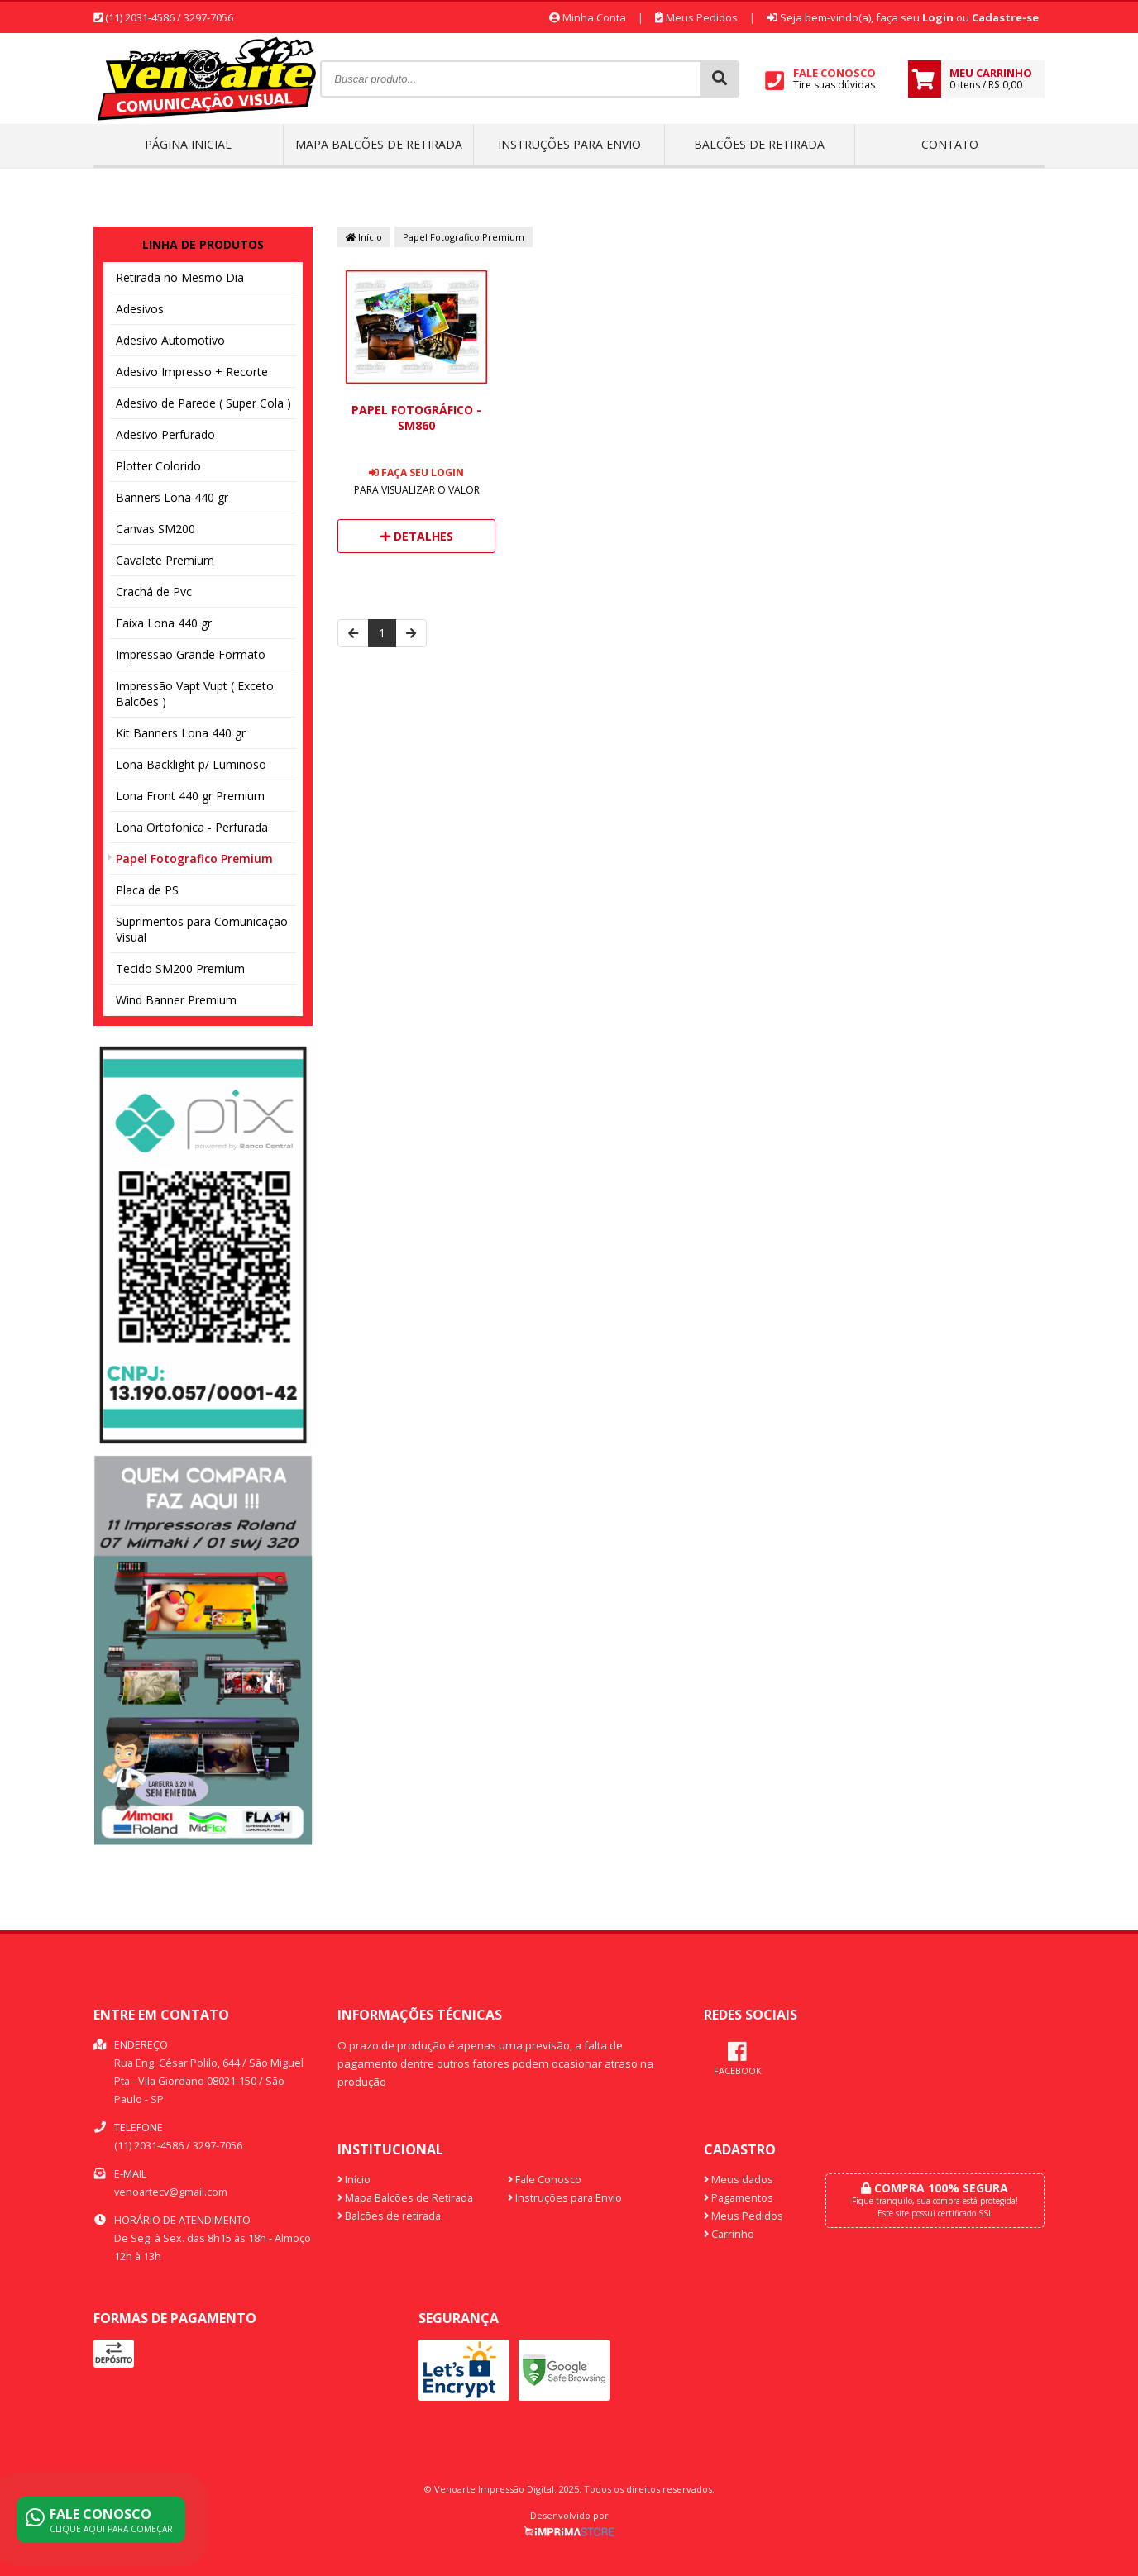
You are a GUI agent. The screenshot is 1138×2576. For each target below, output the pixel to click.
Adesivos (140, 309)
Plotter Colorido (158, 466)
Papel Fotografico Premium (194, 858)
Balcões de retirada (759, 144)
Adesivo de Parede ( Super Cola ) (203, 403)
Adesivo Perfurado (165, 434)
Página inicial (188, 144)
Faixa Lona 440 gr (164, 623)
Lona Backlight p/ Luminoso (191, 764)
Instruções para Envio (569, 144)
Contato (949, 144)
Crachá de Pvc (154, 591)
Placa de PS (147, 890)
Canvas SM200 (155, 529)
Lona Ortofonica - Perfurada (192, 827)
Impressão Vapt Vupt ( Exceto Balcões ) (195, 693)
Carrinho (729, 2234)
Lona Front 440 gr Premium (190, 796)
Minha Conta (587, 17)
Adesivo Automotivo (170, 340)
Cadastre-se (1005, 17)
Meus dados (738, 2180)
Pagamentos (738, 2198)
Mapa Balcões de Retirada (378, 144)
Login (938, 17)
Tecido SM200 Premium (180, 968)
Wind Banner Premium (176, 1000)
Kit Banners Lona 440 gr (181, 733)
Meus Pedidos (696, 17)
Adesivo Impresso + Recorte (192, 371)
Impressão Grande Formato (190, 654)
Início (364, 237)
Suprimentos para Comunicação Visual (202, 929)
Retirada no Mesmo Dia (180, 277)
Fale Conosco (544, 2180)
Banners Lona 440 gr (172, 497)
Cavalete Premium (165, 560)
